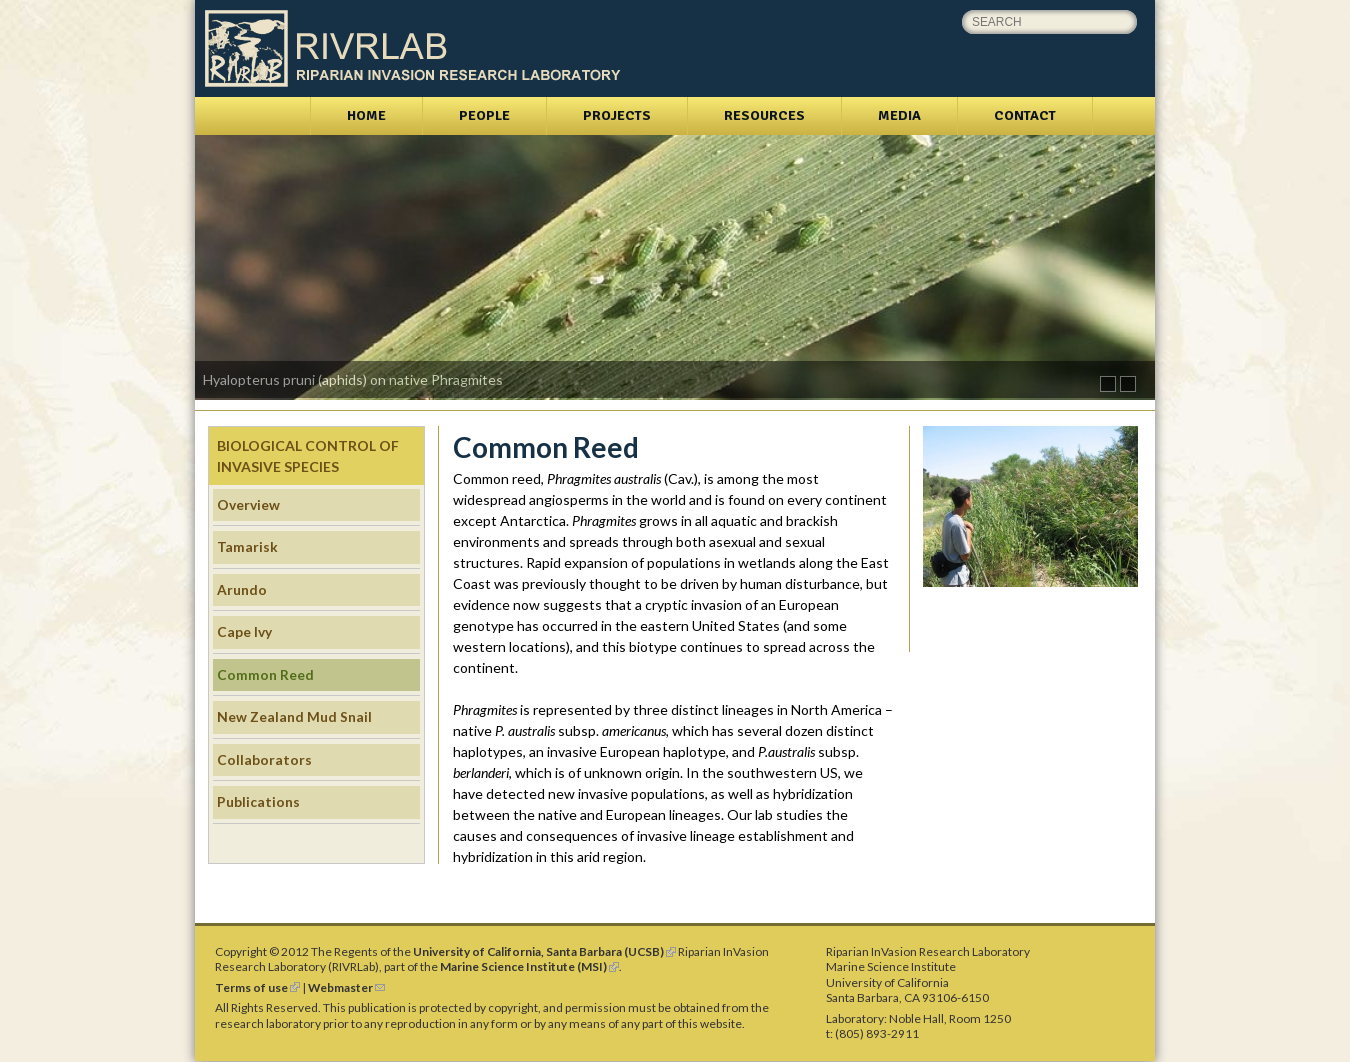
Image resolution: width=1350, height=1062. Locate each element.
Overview (248, 504)
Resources (764, 115)
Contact (1025, 115)
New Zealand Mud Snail (294, 716)
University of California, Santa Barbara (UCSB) (544, 951)
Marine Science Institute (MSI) (529, 966)
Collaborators (264, 759)
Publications (258, 801)
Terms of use (257, 987)
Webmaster (346, 987)
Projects (617, 115)
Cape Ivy (244, 631)
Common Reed (265, 674)
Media (899, 115)
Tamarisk (247, 546)
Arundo (242, 589)
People (484, 115)
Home (366, 115)
